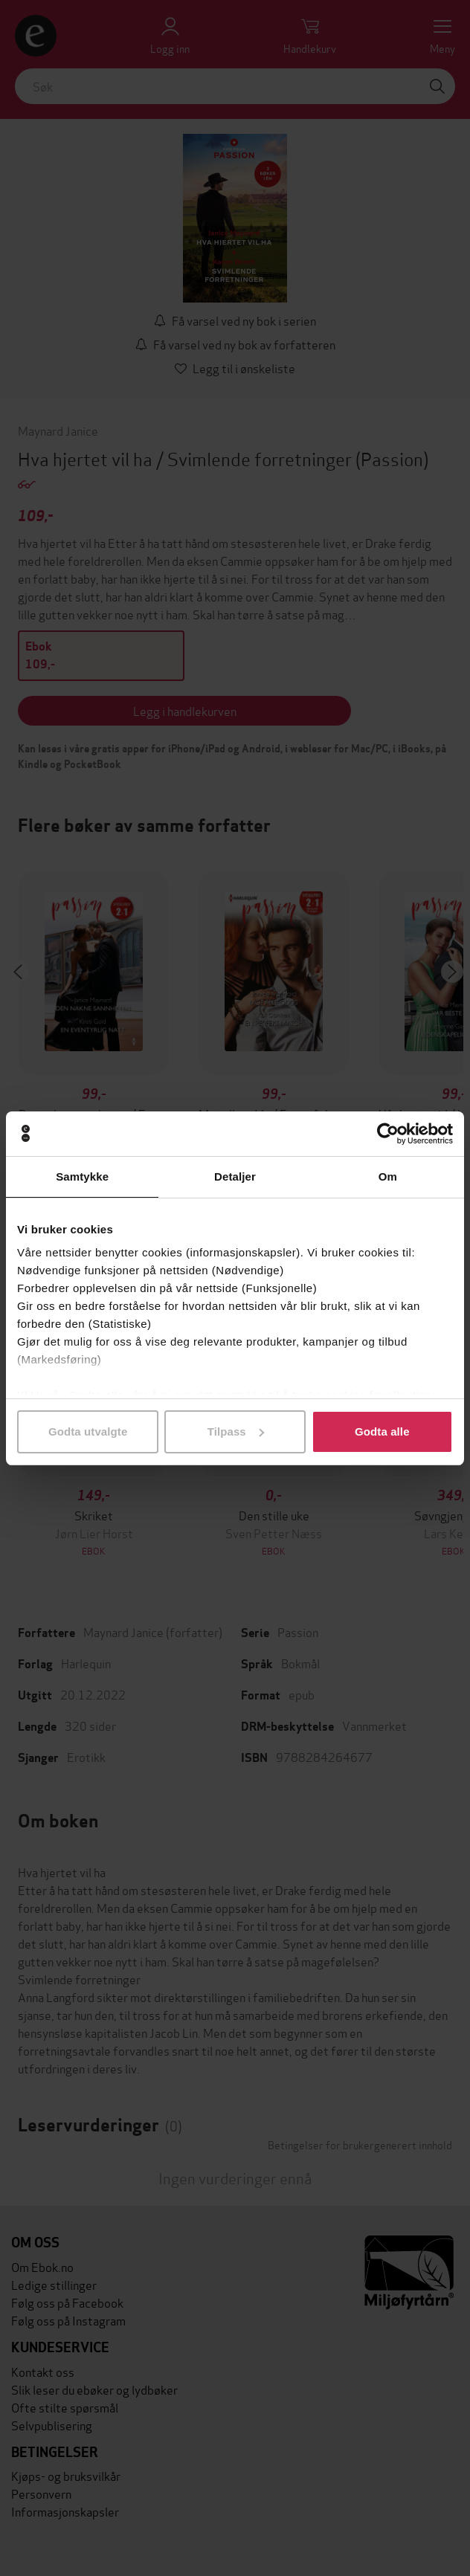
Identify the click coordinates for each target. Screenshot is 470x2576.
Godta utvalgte (87, 1431)
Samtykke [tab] (82, 1176)
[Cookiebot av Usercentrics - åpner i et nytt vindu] (388, 1134)
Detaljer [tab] (235, 1176)
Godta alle (382, 1431)
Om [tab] (388, 1176)
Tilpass (235, 1431)
